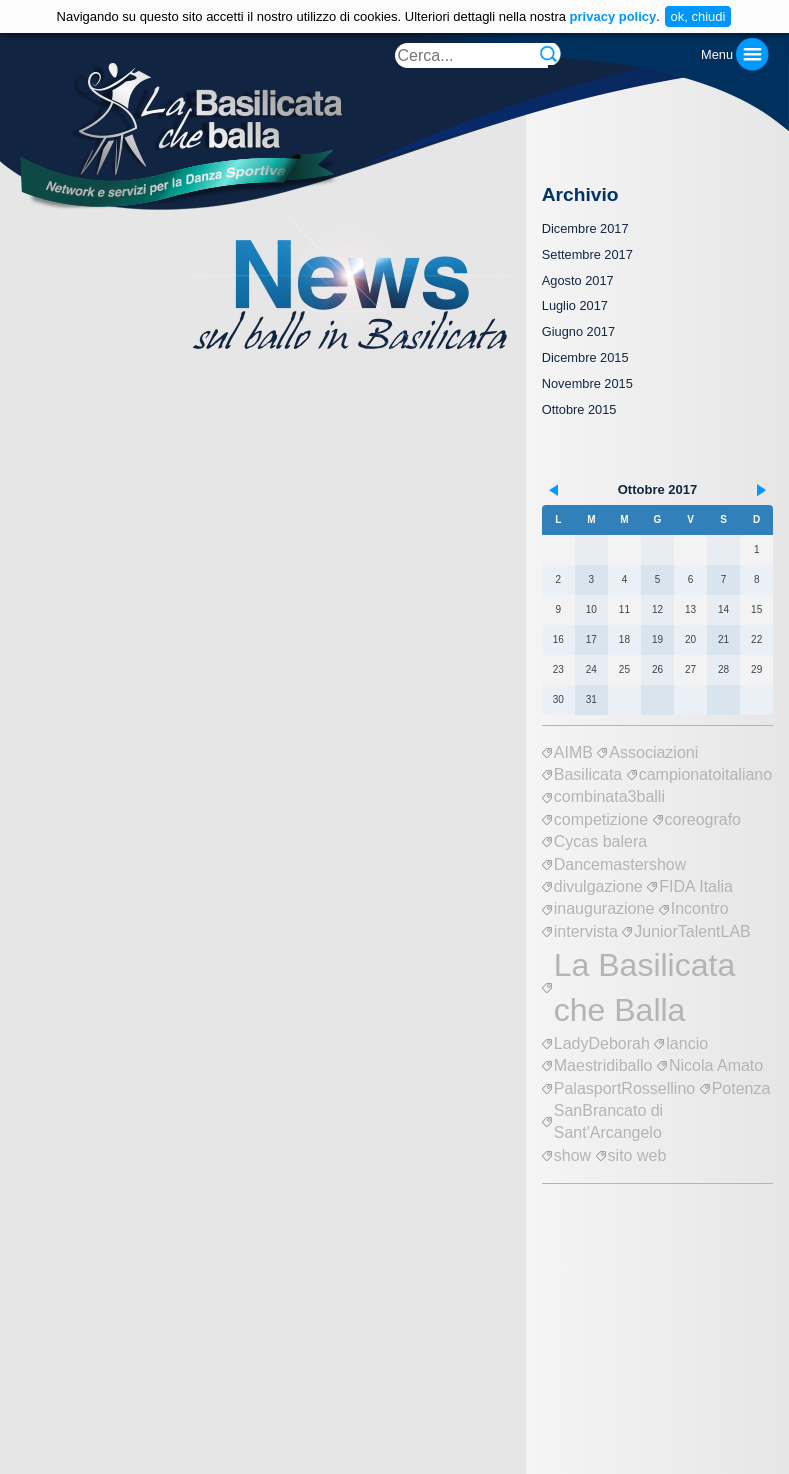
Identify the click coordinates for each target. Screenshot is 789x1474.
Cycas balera (600, 841)
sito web (637, 1155)
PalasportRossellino (624, 1088)
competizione (601, 819)
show (572, 1155)
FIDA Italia (696, 886)
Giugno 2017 (578, 331)
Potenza (741, 1088)
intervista (586, 931)
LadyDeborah (602, 1043)
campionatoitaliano (705, 774)
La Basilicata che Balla (644, 987)
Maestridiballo (603, 1065)
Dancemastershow (620, 864)
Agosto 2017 (578, 280)
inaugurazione (604, 908)
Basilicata (588, 774)
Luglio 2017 (575, 305)
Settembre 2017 (587, 254)
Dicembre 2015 (585, 357)
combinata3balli (609, 796)
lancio (687, 1043)
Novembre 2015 (587, 383)
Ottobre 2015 (579, 409)
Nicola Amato (716, 1065)
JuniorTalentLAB (692, 931)
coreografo (703, 819)
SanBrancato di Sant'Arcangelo (608, 1121)
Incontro (700, 908)
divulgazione (598, 886)
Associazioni (653, 752)
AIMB (573, 752)
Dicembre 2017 (585, 228)
